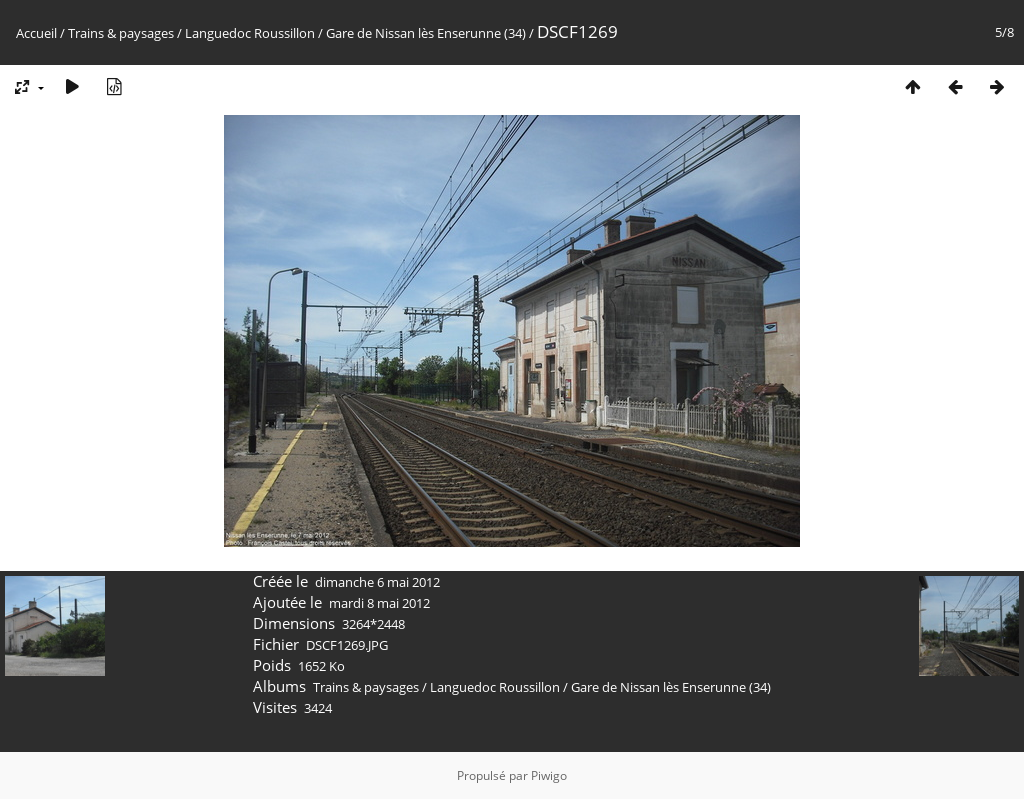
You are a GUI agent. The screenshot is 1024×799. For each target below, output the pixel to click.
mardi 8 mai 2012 (379, 603)
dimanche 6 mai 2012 (377, 582)
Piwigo (549, 775)
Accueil (36, 33)
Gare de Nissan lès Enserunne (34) (426, 33)
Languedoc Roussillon (250, 33)
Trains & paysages (121, 33)
